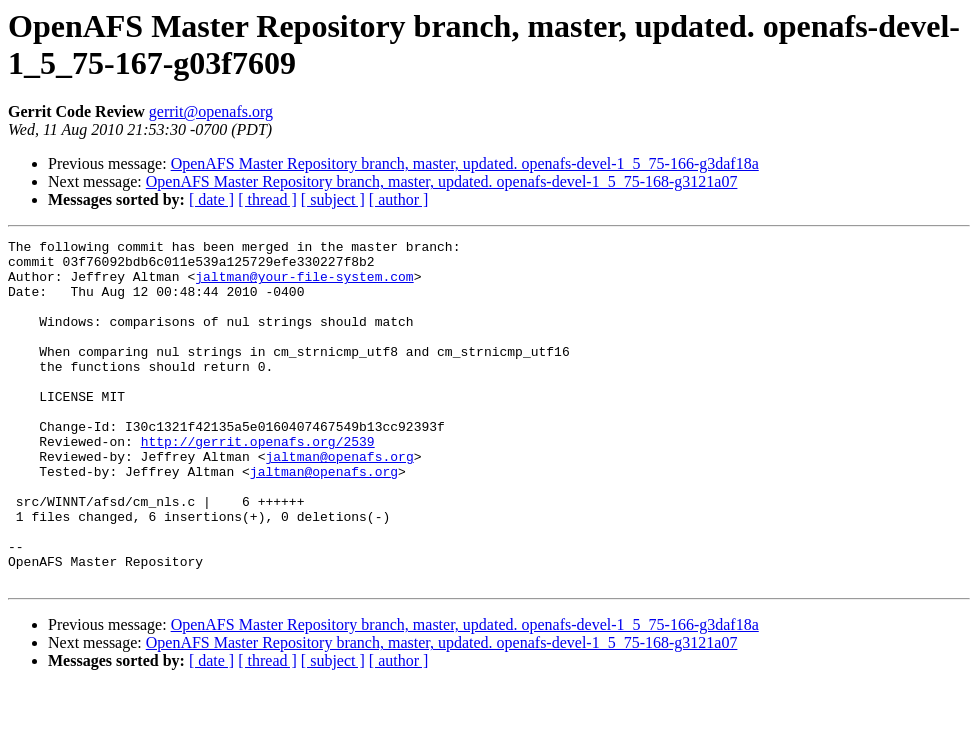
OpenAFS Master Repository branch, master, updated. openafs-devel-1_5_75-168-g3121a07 (442, 181)
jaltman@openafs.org (339, 501)
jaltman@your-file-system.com (304, 285)
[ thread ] (267, 199)
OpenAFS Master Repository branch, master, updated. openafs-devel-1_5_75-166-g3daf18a (465, 163)
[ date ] (211, 199)
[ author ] (399, 199)
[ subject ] (333, 199)
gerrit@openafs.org (211, 111)
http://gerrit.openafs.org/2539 (258, 483)
